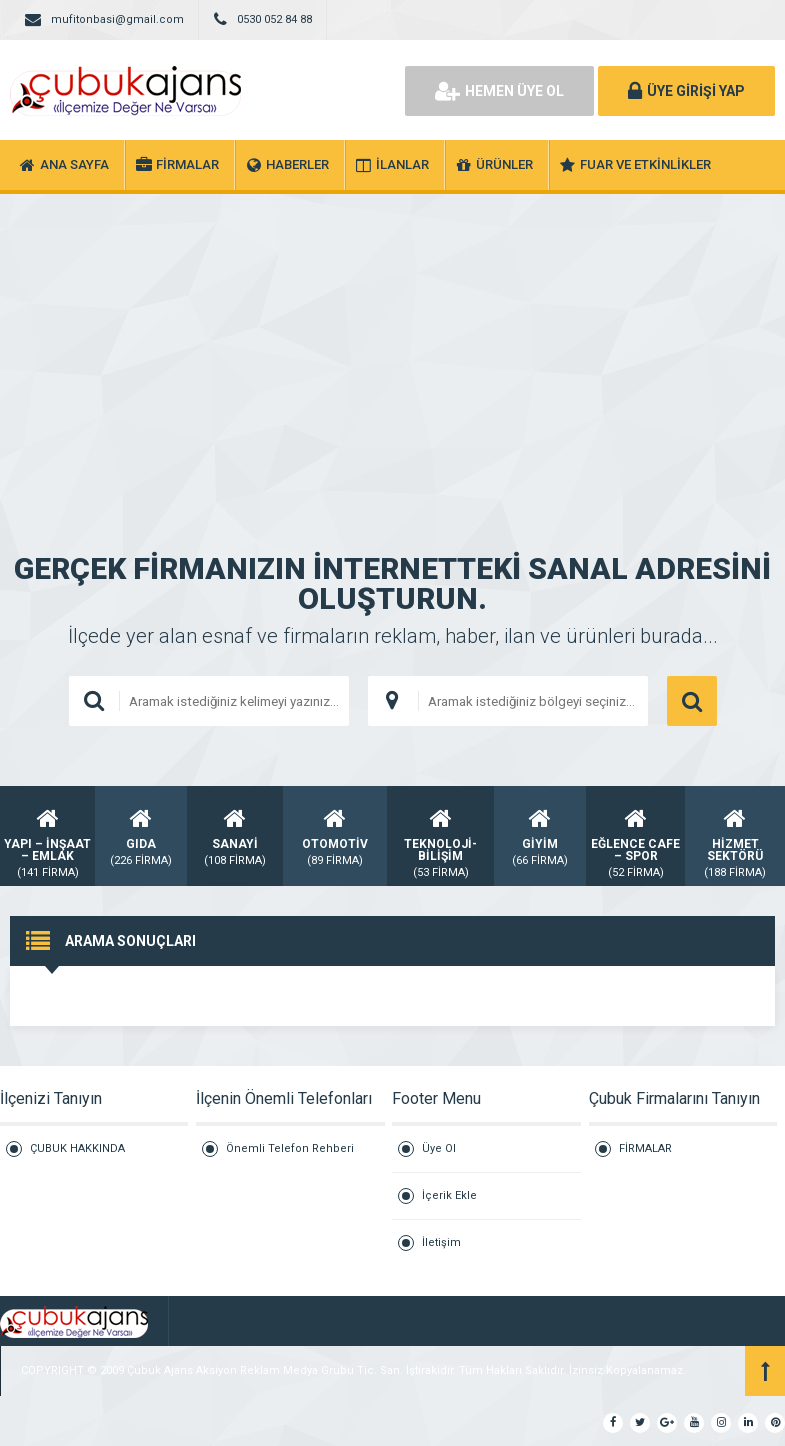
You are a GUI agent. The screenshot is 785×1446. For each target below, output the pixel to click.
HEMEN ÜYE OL (499, 91)
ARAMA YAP (692, 701)
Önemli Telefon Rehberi (290, 1148)
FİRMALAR (645, 1148)
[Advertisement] (392, 344)
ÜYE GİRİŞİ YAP (686, 91)
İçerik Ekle (449, 1195)
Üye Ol (439, 1148)
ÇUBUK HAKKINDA (77, 1148)
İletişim (441, 1242)
